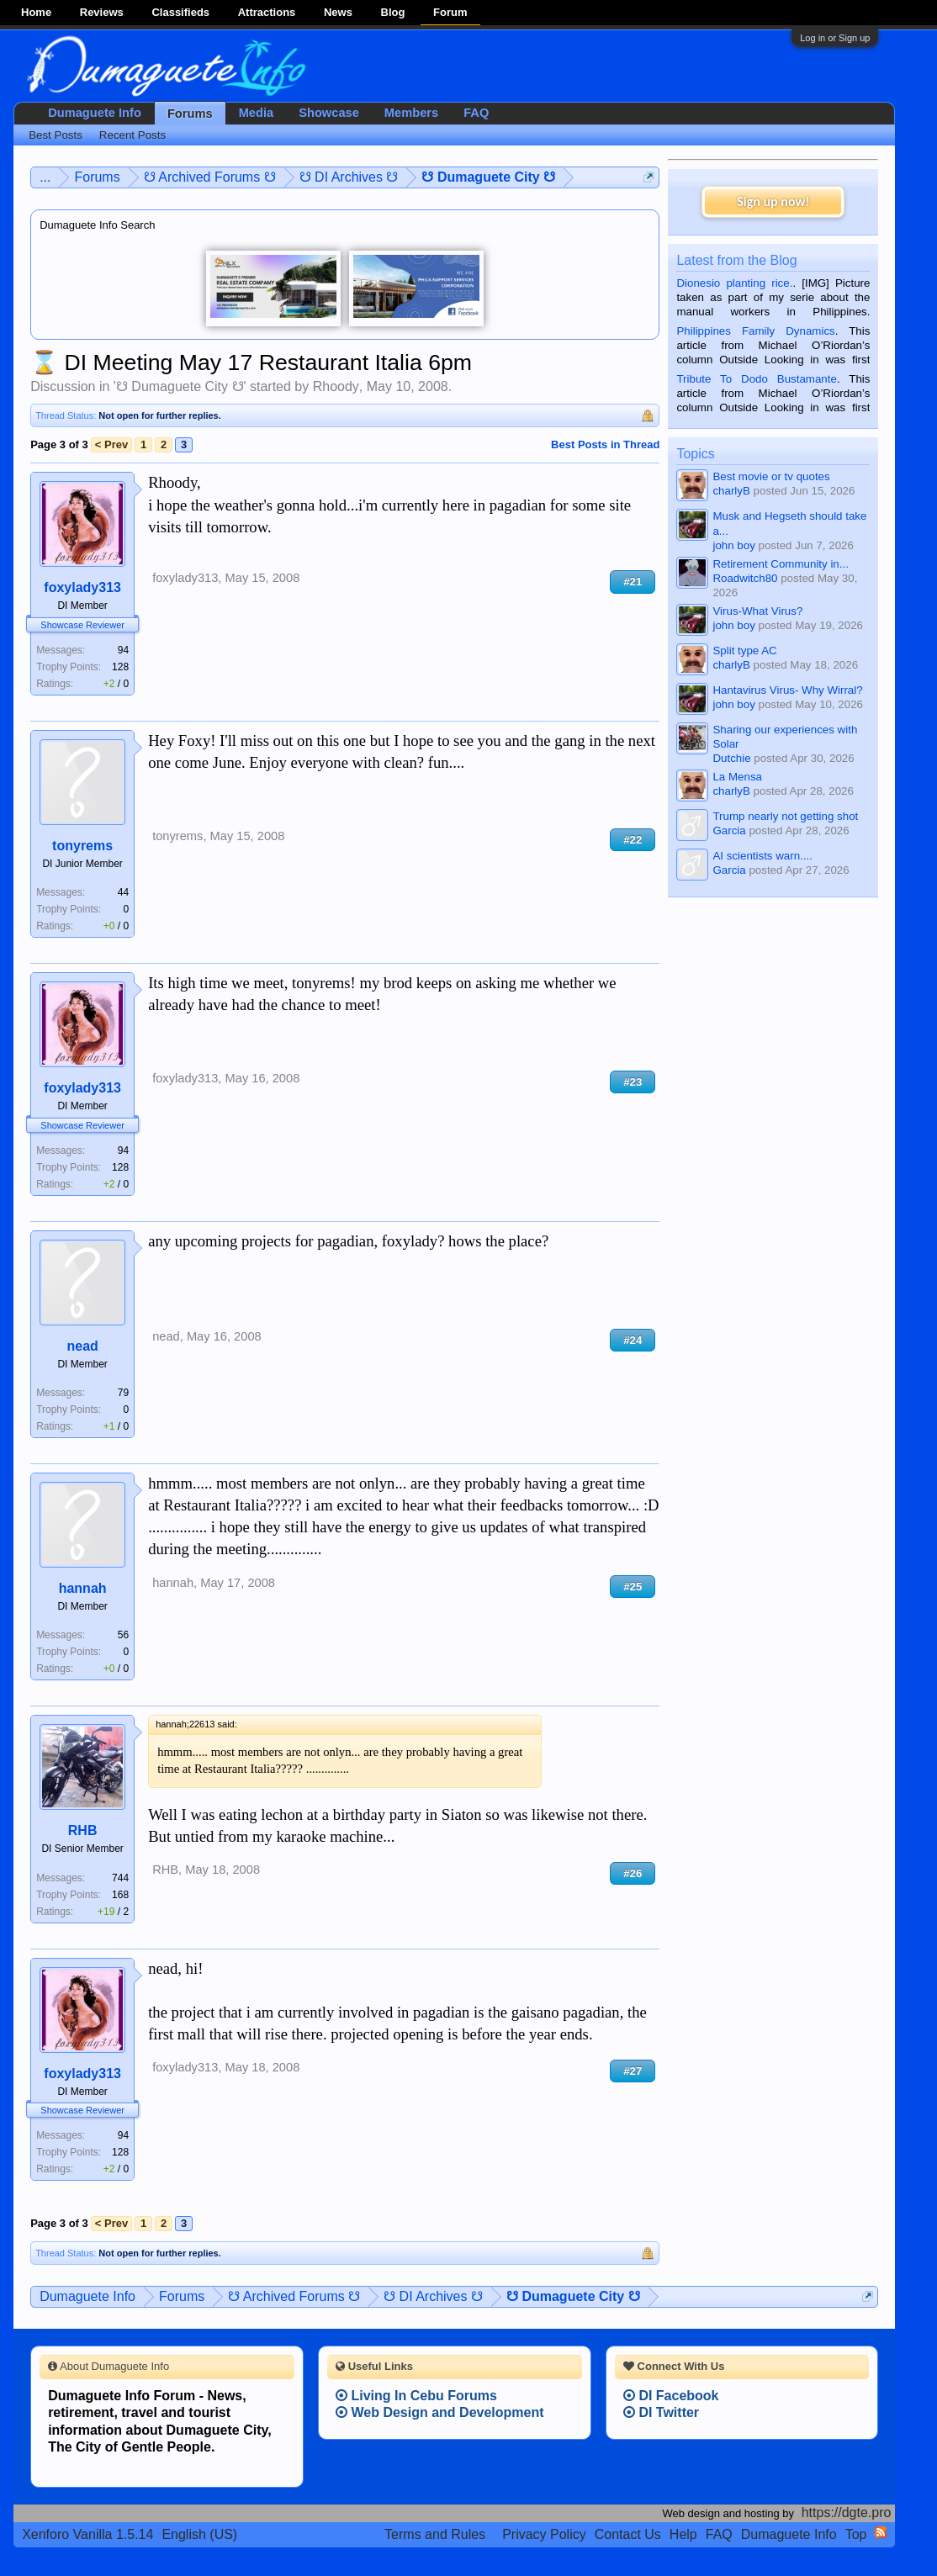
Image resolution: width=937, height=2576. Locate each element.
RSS (881, 2532)
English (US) (199, 2534)
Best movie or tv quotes (770, 476)
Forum (450, 12)
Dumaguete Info (94, 112)
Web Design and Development (440, 2412)
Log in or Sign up (835, 38)
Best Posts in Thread (605, 444)
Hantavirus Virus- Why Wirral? (787, 690)
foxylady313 (82, 587)
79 (123, 1393)
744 (120, 1878)
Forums (190, 113)
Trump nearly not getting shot (785, 816)
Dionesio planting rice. (734, 283)
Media (256, 112)
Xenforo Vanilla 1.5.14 (87, 2534)
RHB (83, 1830)
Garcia (728, 830)
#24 (632, 1340)
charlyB (730, 490)
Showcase (329, 112)
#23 (632, 1082)
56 (123, 1635)
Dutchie (731, 758)
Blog (393, 12)
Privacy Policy (544, 2534)
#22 (632, 839)
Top (856, 2534)
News (338, 12)
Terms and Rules (434, 2534)
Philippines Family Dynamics (755, 331)
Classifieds (180, 12)
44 (123, 892)
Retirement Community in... (780, 564)
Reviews (102, 12)
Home (36, 12)
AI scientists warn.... (762, 855)
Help (683, 2534)
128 (120, 667)
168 (120, 1895)
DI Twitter (661, 2412)
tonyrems (82, 845)
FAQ (476, 112)
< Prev (111, 444)
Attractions (267, 12)
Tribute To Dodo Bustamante (756, 379)
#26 (632, 1873)
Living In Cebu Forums (416, 2395)
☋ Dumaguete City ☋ (180, 386)
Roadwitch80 (744, 578)
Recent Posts (132, 135)
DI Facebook (671, 2395)
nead (82, 1346)
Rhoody (336, 386)
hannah (83, 1588)
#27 (632, 2071)
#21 (632, 581)
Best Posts (55, 135)
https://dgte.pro (847, 2512)
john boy (733, 545)
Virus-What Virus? (757, 611)
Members (411, 112)
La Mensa (737, 776)
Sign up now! (773, 201)
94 (123, 650)
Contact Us (628, 2534)
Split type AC (744, 650)
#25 (632, 1586)
